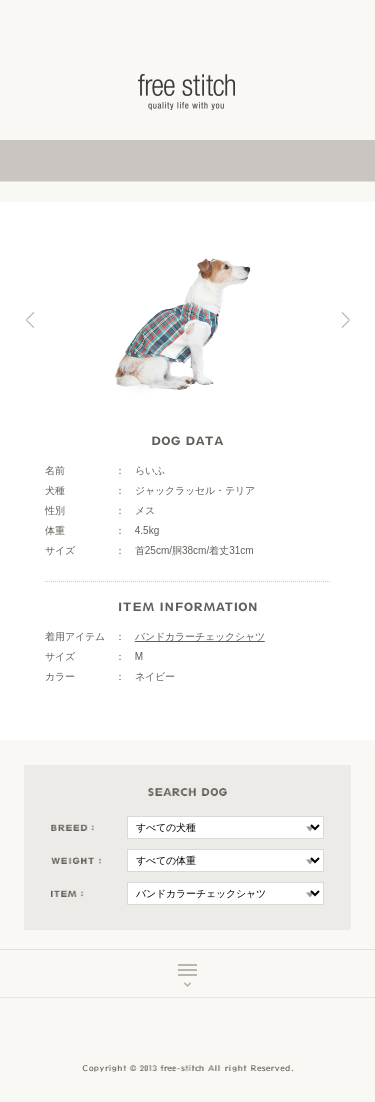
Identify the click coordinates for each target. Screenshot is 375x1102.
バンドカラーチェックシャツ (200, 636)
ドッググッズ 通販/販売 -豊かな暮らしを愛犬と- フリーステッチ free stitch (188, 91)
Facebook (174, 1036)
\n (225, 827)
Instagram (202, 1036)
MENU (187, 974)
